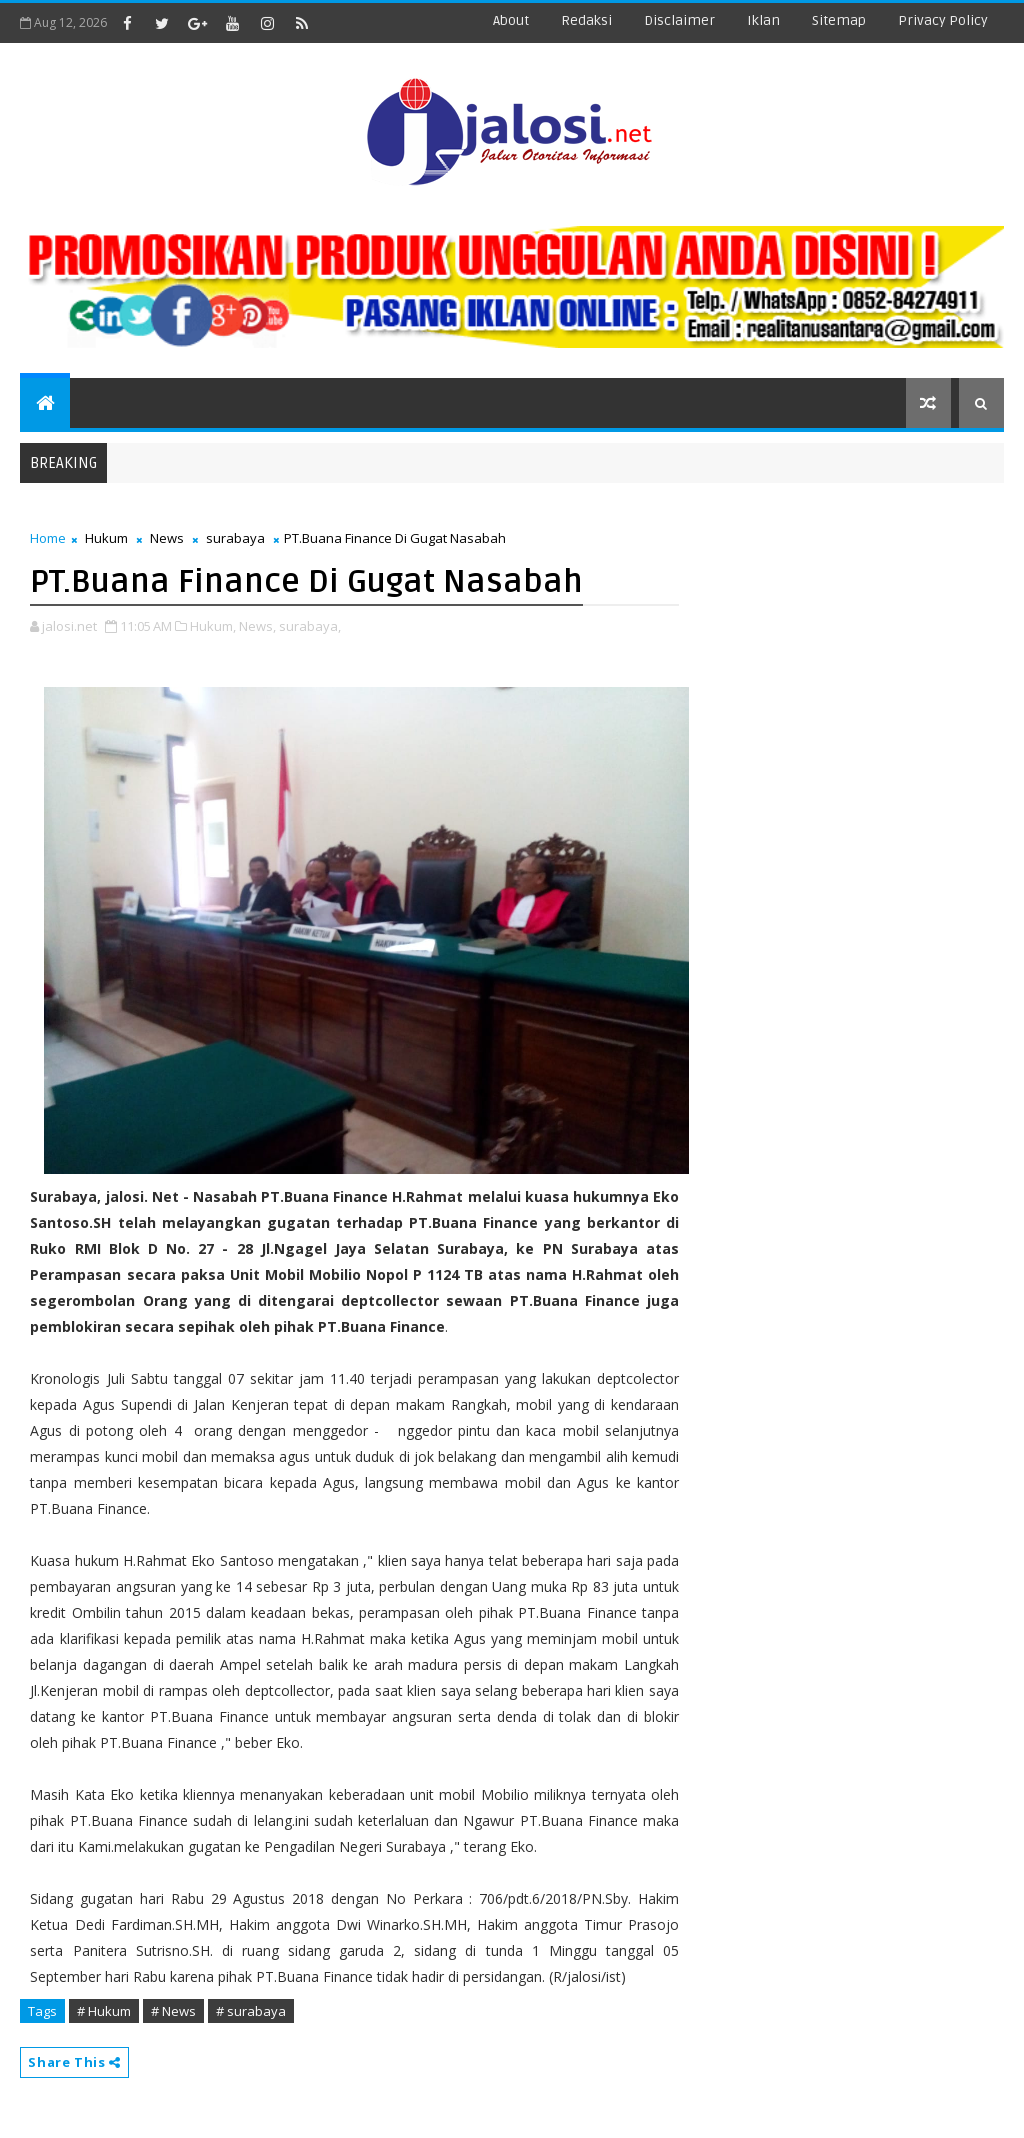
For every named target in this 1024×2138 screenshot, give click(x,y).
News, (257, 626)
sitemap (839, 20)
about (511, 20)
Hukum (106, 538)
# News (173, 2011)
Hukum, (213, 626)
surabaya (235, 538)
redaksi (586, 20)
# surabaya (251, 2011)
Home (48, 538)
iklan (763, 20)
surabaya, (310, 626)
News (167, 538)
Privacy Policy (943, 20)
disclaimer (679, 20)
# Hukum (104, 2011)
